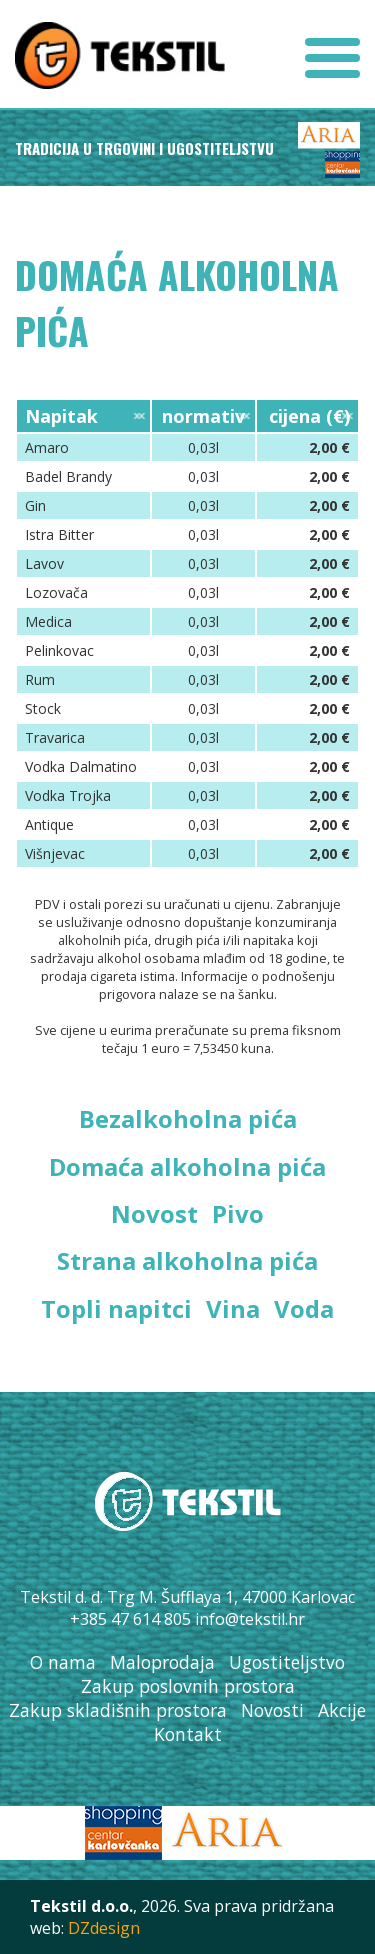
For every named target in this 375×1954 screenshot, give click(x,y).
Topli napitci (116, 1308)
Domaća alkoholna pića (187, 1166)
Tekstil (120, 55)
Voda (304, 1308)
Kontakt (188, 1734)
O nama (63, 1662)
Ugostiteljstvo (287, 1662)
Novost (154, 1213)
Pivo (238, 1213)
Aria (329, 135)
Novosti (272, 1710)
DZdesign (104, 1928)
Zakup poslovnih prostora (188, 1686)
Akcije (342, 1710)
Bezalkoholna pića (188, 1118)
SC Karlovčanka (342, 164)
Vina (233, 1308)
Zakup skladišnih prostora (118, 1710)
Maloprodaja (162, 1662)
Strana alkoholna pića (187, 1260)
